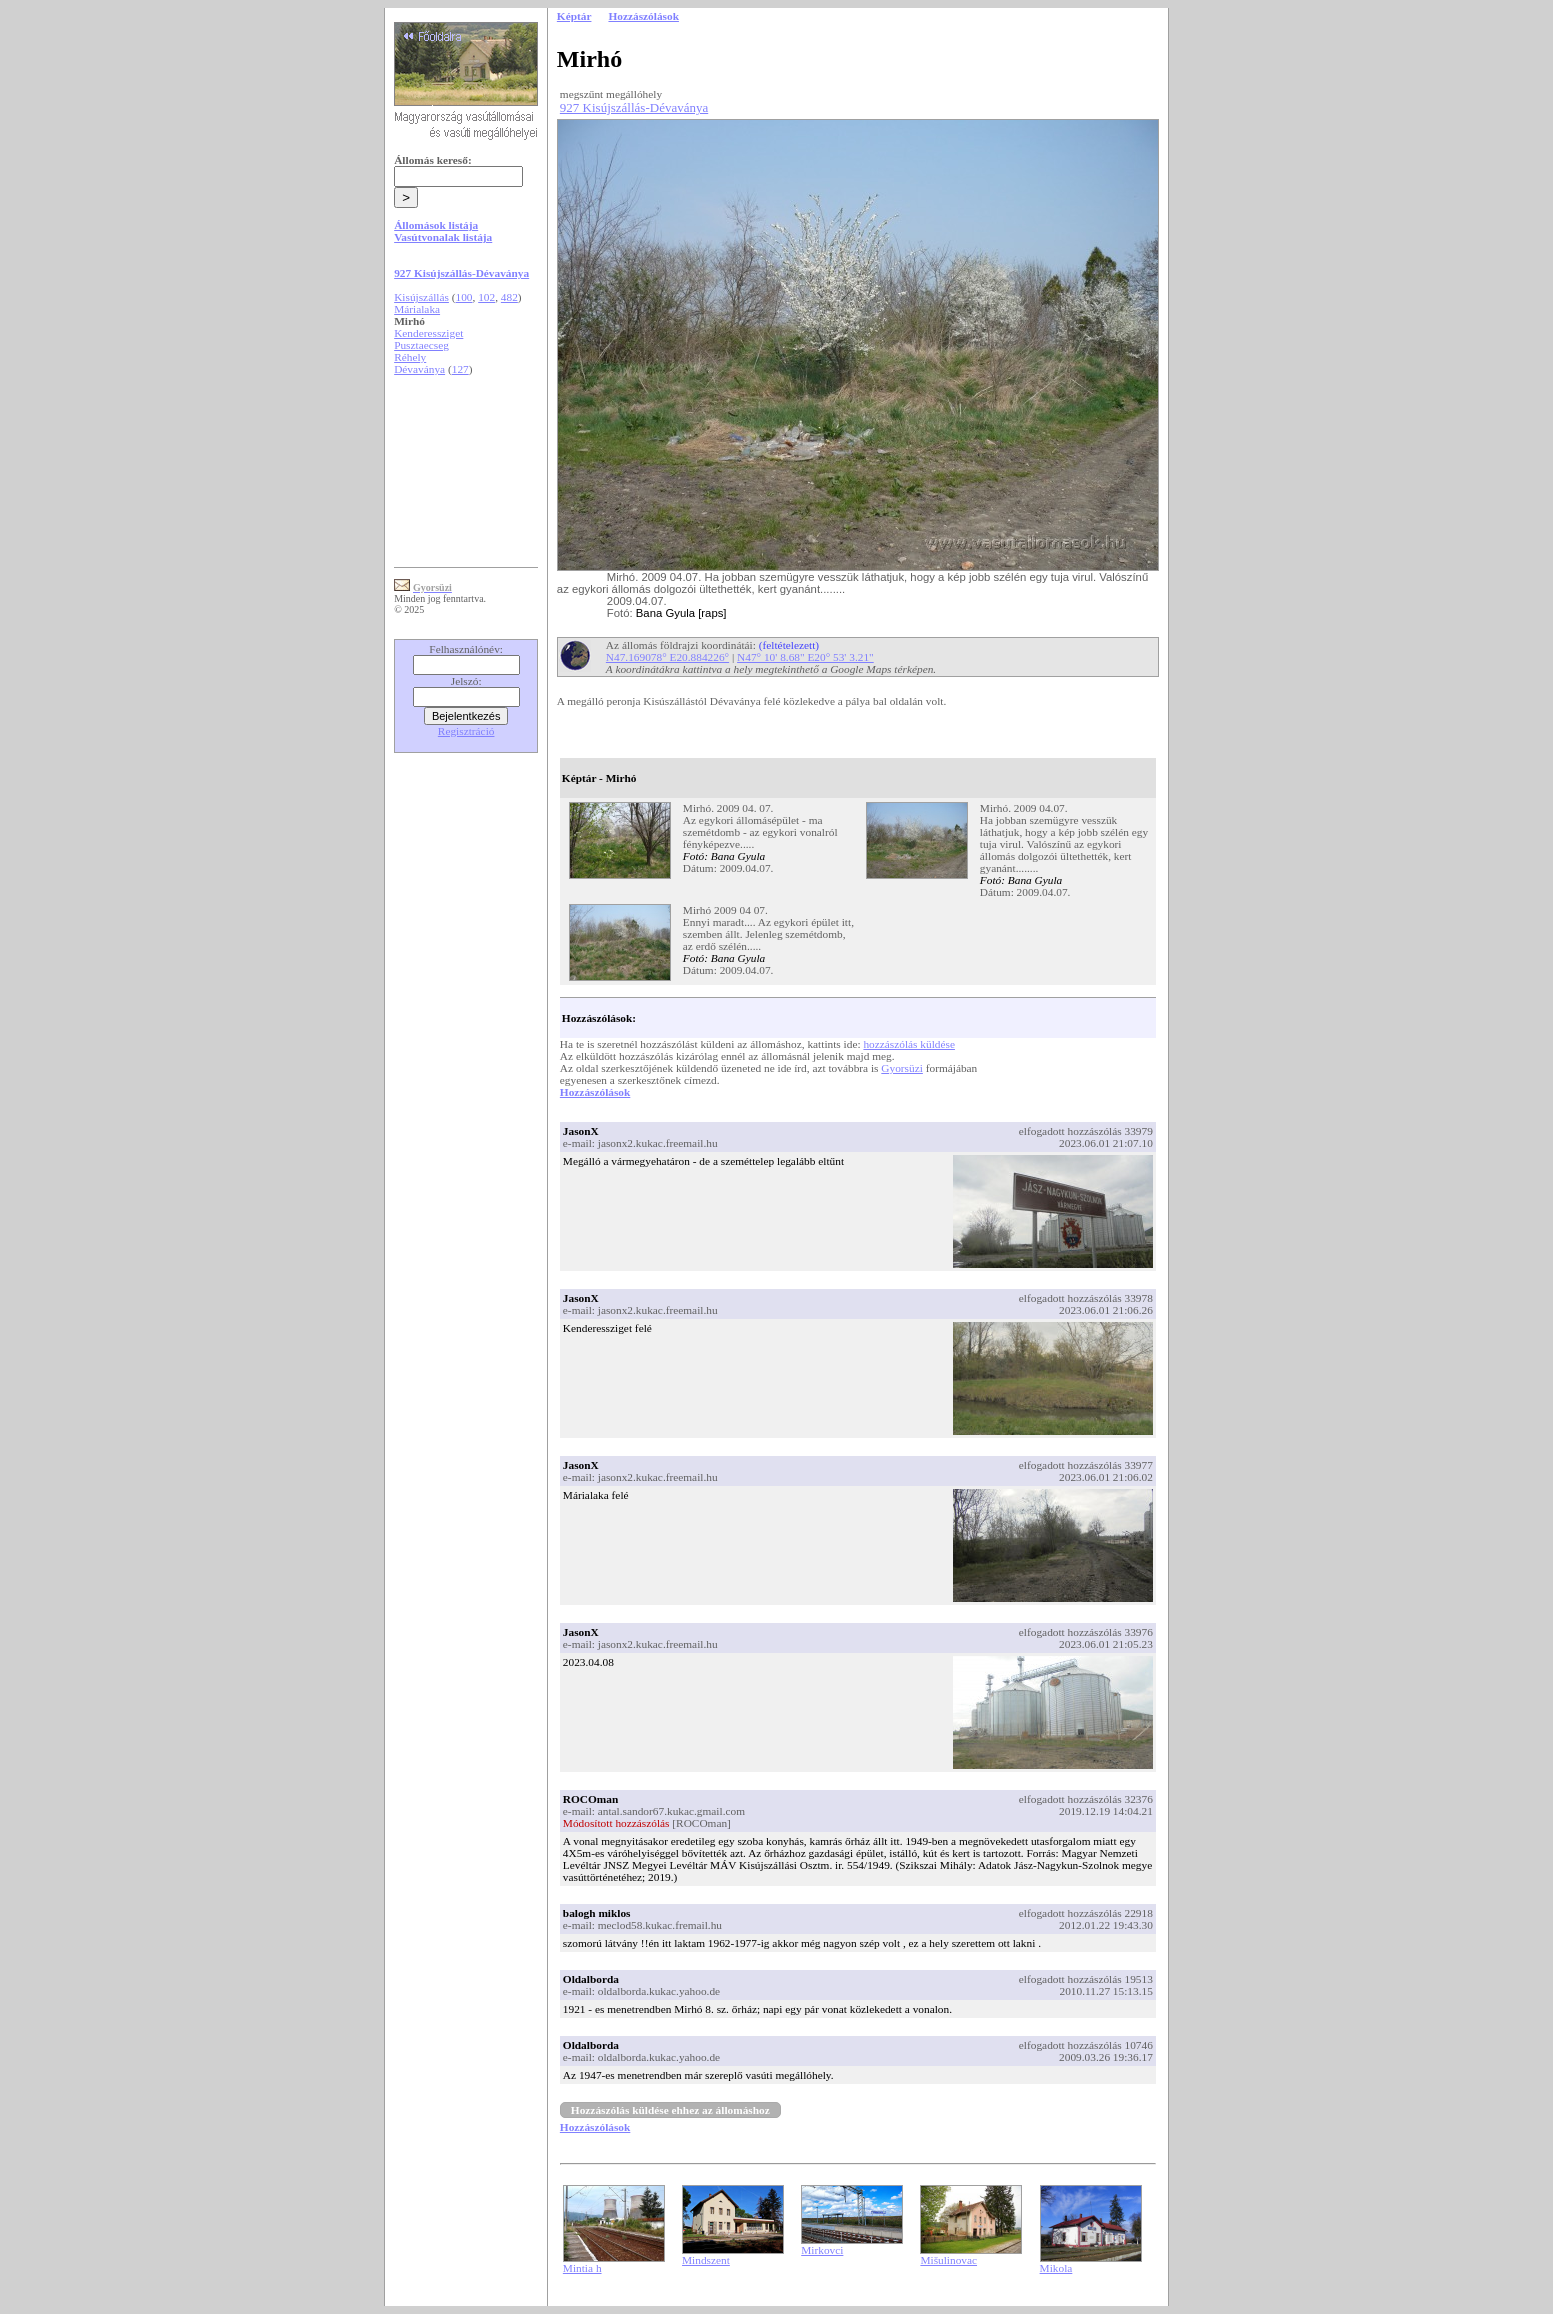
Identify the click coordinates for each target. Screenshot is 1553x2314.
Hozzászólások (595, 1092)
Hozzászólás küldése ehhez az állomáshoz (670, 2110)
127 (460, 369)
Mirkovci (822, 2250)
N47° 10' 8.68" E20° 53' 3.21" (805, 657)
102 (486, 297)
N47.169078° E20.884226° (667, 657)
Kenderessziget (428, 333)
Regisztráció (466, 731)
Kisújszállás (421, 297)
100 (464, 297)
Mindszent (706, 2260)
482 (509, 297)
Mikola (1056, 2268)
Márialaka (417, 309)
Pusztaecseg (421, 345)
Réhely (410, 357)
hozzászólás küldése (909, 1044)
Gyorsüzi (902, 1068)
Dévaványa (419, 369)
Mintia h (582, 2268)
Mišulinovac (948, 2260)
